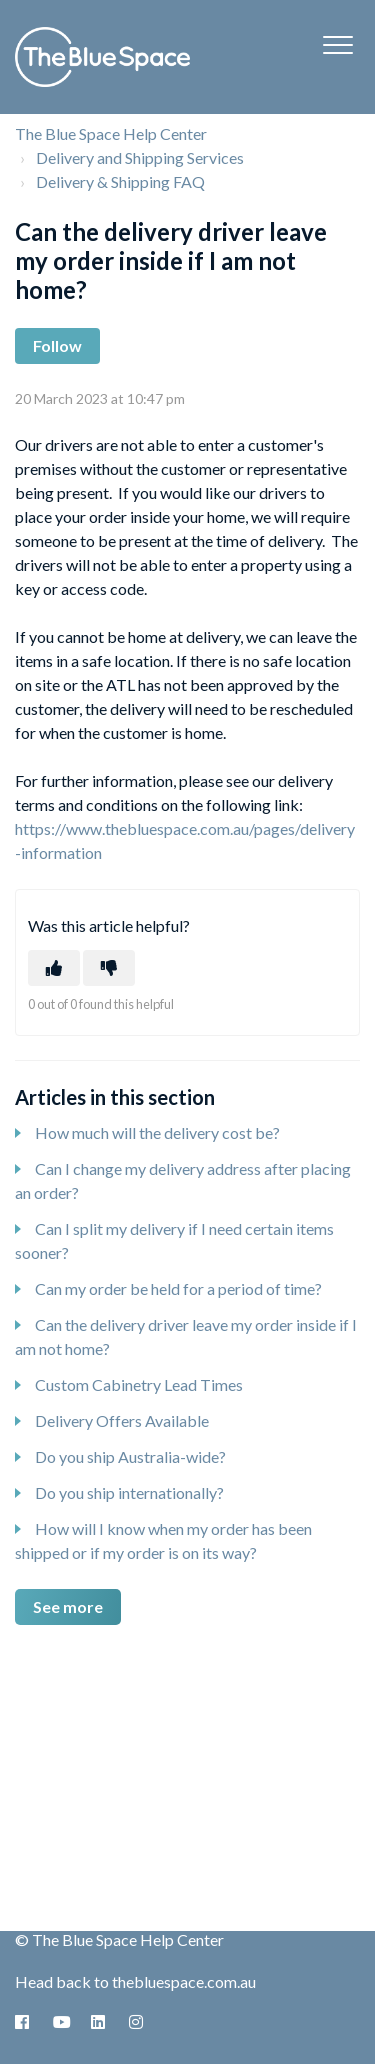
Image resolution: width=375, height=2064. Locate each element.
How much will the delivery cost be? (157, 1132)
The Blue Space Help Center (111, 133)
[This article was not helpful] (109, 968)
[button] (337, 44)
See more (68, 1606)
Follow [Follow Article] (57, 345)
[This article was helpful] (54, 968)
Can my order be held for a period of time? (178, 1288)
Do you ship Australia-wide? (130, 1456)
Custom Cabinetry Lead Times (139, 1384)
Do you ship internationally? (129, 1492)
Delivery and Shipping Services (140, 157)
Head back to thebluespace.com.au (135, 1981)
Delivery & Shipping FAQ (120, 181)
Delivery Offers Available (122, 1420)
